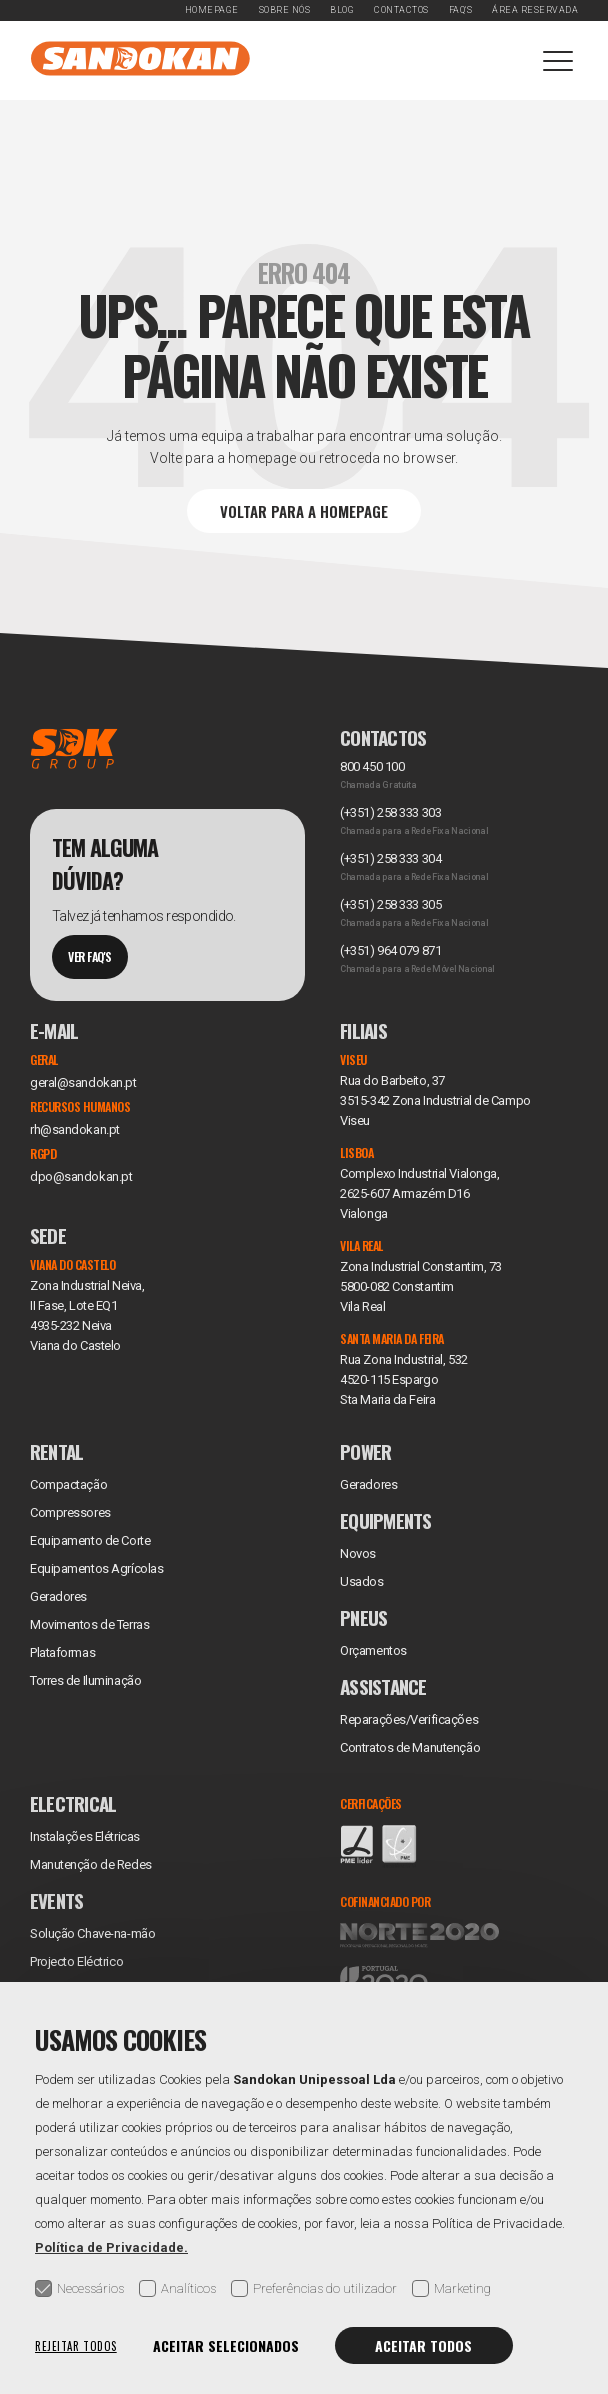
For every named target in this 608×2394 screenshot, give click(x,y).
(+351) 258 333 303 (390, 812)
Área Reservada (535, 10)
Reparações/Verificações (409, 1719)
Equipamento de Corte (90, 1540)
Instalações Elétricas (85, 1836)
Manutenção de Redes (91, 1864)
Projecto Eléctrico (76, 1961)
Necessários (79, 2288)
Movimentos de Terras (89, 1624)
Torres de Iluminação (85, 1680)
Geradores (58, 1596)
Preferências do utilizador (314, 2288)
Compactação (68, 1484)
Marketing (451, 2288)
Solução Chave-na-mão (92, 1933)
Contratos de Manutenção (410, 1747)
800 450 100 (372, 766)
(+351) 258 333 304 (390, 858)
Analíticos (177, 2288)
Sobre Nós (285, 10)
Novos (358, 1553)
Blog (342, 10)
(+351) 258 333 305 (390, 904)
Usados (361, 1581)
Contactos (401, 10)
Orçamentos (373, 1650)
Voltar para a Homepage (304, 511)
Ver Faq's (90, 956)
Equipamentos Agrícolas (96, 1568)
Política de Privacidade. (111, 2247)
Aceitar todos (423, 2345)
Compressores (70, 1512)
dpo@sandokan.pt (81, 1176)
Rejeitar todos (76, 2346)
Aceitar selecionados (226, 2345)
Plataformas (62, 1652)
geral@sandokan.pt (83, 1082)
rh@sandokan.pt (75, 1129)
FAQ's (461, 10)
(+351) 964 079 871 (390, 950)
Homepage (212, 10)
